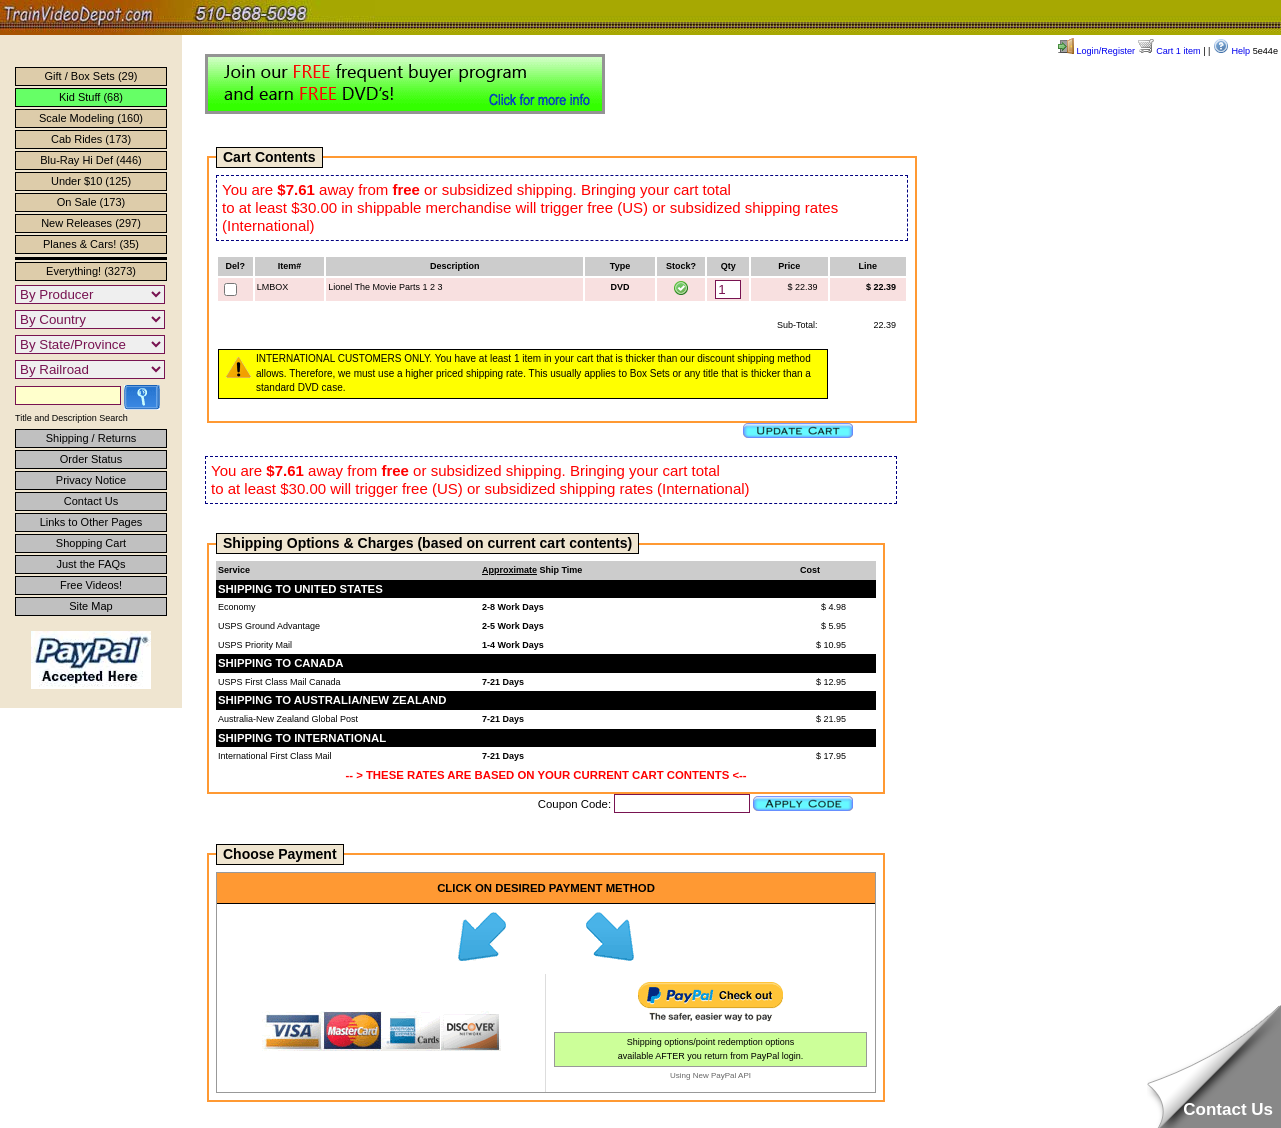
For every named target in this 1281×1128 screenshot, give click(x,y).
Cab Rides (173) (91, 139)
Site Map (90, 606)
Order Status (91, 459)
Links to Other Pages (91, 522)
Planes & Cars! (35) (91, 244)
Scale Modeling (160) (91, 118)
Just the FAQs (90, 564)
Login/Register (1096, 51)
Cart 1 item (1169, 51)
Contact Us (91, 501)
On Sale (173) (91, 202)
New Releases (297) (91, 223)
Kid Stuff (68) (91, 97)
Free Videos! (91, 585)
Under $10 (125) (91, 181)
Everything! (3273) (91, 271)
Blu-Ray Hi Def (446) (90, 160)
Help (1231, 51)
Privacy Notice (91, 480)
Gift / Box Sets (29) (91, 76)
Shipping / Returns (91, 438)
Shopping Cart (91, 543)
